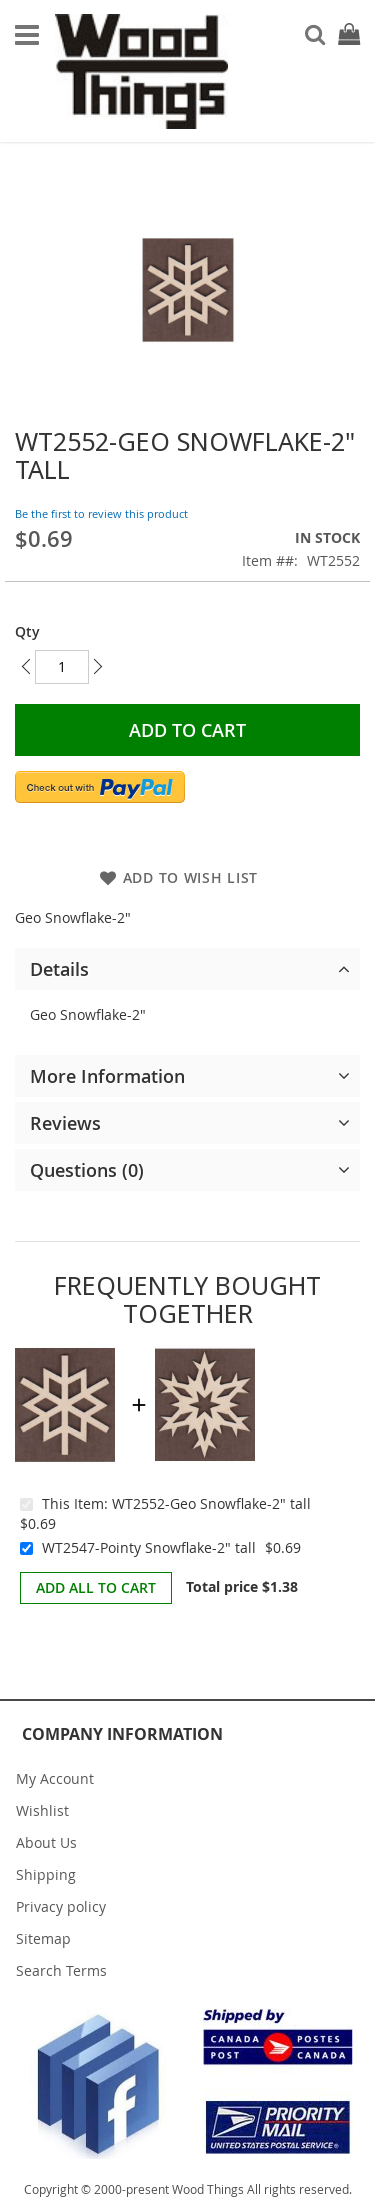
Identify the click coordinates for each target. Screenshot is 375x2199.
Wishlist (42, 1810)
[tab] (187, 969)
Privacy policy (61, 1906)
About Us (46, 1842)
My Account (55, 1778)
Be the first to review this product (101, 513)
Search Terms (61, 1970)
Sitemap (43, 1938)
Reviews (65, 1123)
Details (59, 969)
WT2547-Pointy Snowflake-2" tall (149, 1547)
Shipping (46, 1874)
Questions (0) (87, 1170)
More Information (107, 1076)
